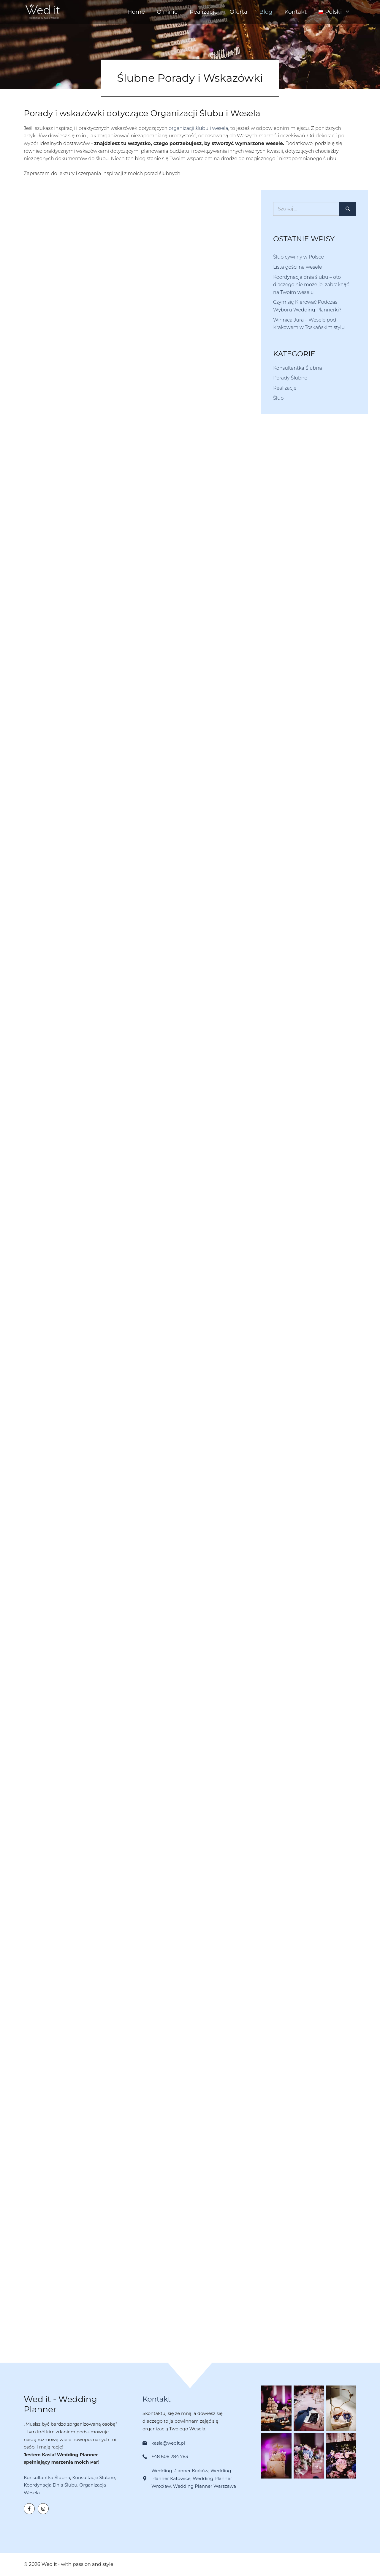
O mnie (167, 11)
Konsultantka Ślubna (297, 368)
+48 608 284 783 (169, 2456)
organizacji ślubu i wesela (198, 128)
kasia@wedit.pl (168, 2443)
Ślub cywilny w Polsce (298, 257)
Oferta (238, 11)
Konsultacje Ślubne (93, 2477)
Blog (265, 11)
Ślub (278, 398)
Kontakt (295, 11)
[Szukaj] (347, 209)
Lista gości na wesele (297, 267)
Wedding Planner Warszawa (204, 2486)
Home (136, 11)
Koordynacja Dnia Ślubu (50, 2485)
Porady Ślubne (290, 378)
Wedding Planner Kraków (179, 2470)
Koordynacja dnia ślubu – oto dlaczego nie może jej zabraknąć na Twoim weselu (311, 284)
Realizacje (204, 11)
